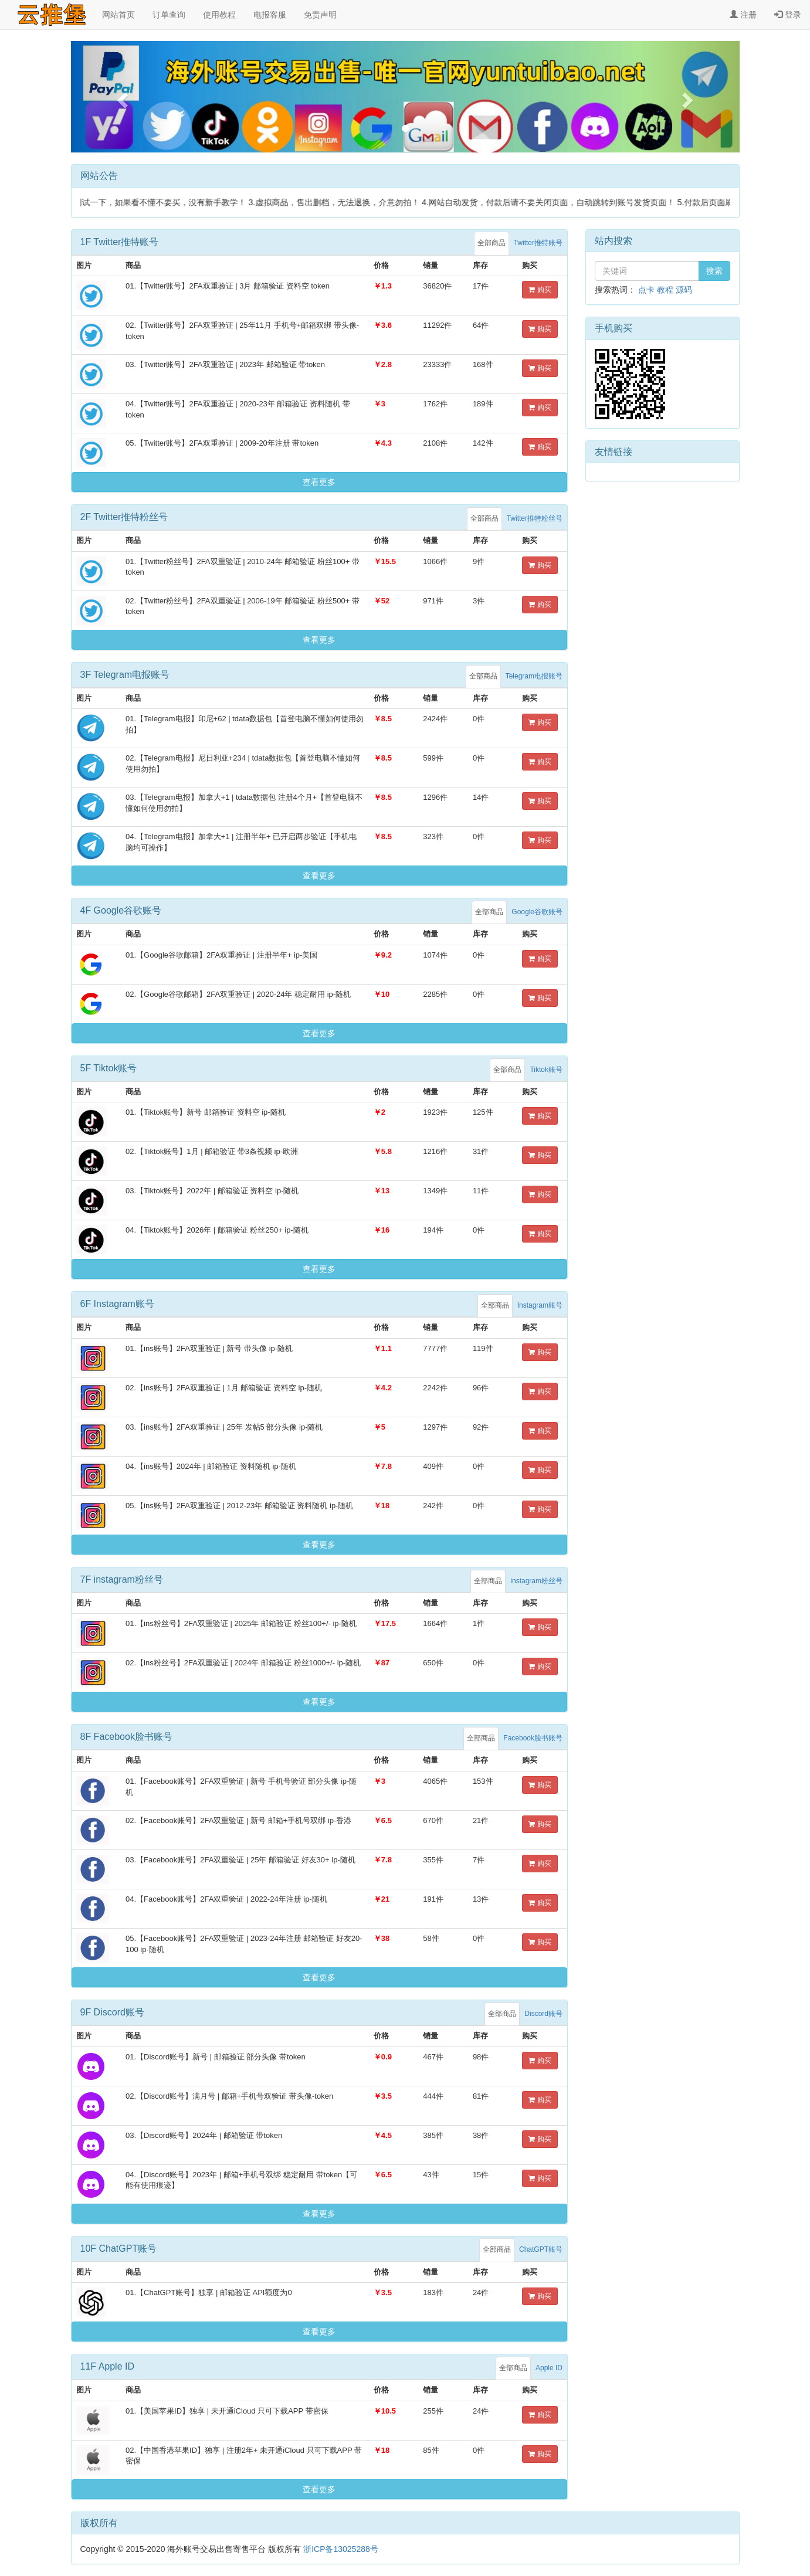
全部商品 (491, 243)
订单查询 (168, 14)
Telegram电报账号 (534, 676)
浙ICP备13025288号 (340, 2549)
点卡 (646, 289)
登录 (787, 14)
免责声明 (320, 14)
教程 (665, 289)
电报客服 (269, 14)
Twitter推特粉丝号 (534, 518)
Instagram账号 (539, 1305)
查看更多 (319, 482)
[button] (121, 96)
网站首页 (118, 14)
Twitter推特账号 (538, 243)
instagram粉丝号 (536, 1581)
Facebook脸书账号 (532, 1738)
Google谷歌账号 (536, 912)
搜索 (714, 271)
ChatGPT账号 (540, 2249)
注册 (743, 14)
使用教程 (219, 14)
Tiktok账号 (546, 1069)
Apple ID (549, 2368)
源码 (684, 289)
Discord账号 (543, 2014)
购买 (539, 290)
